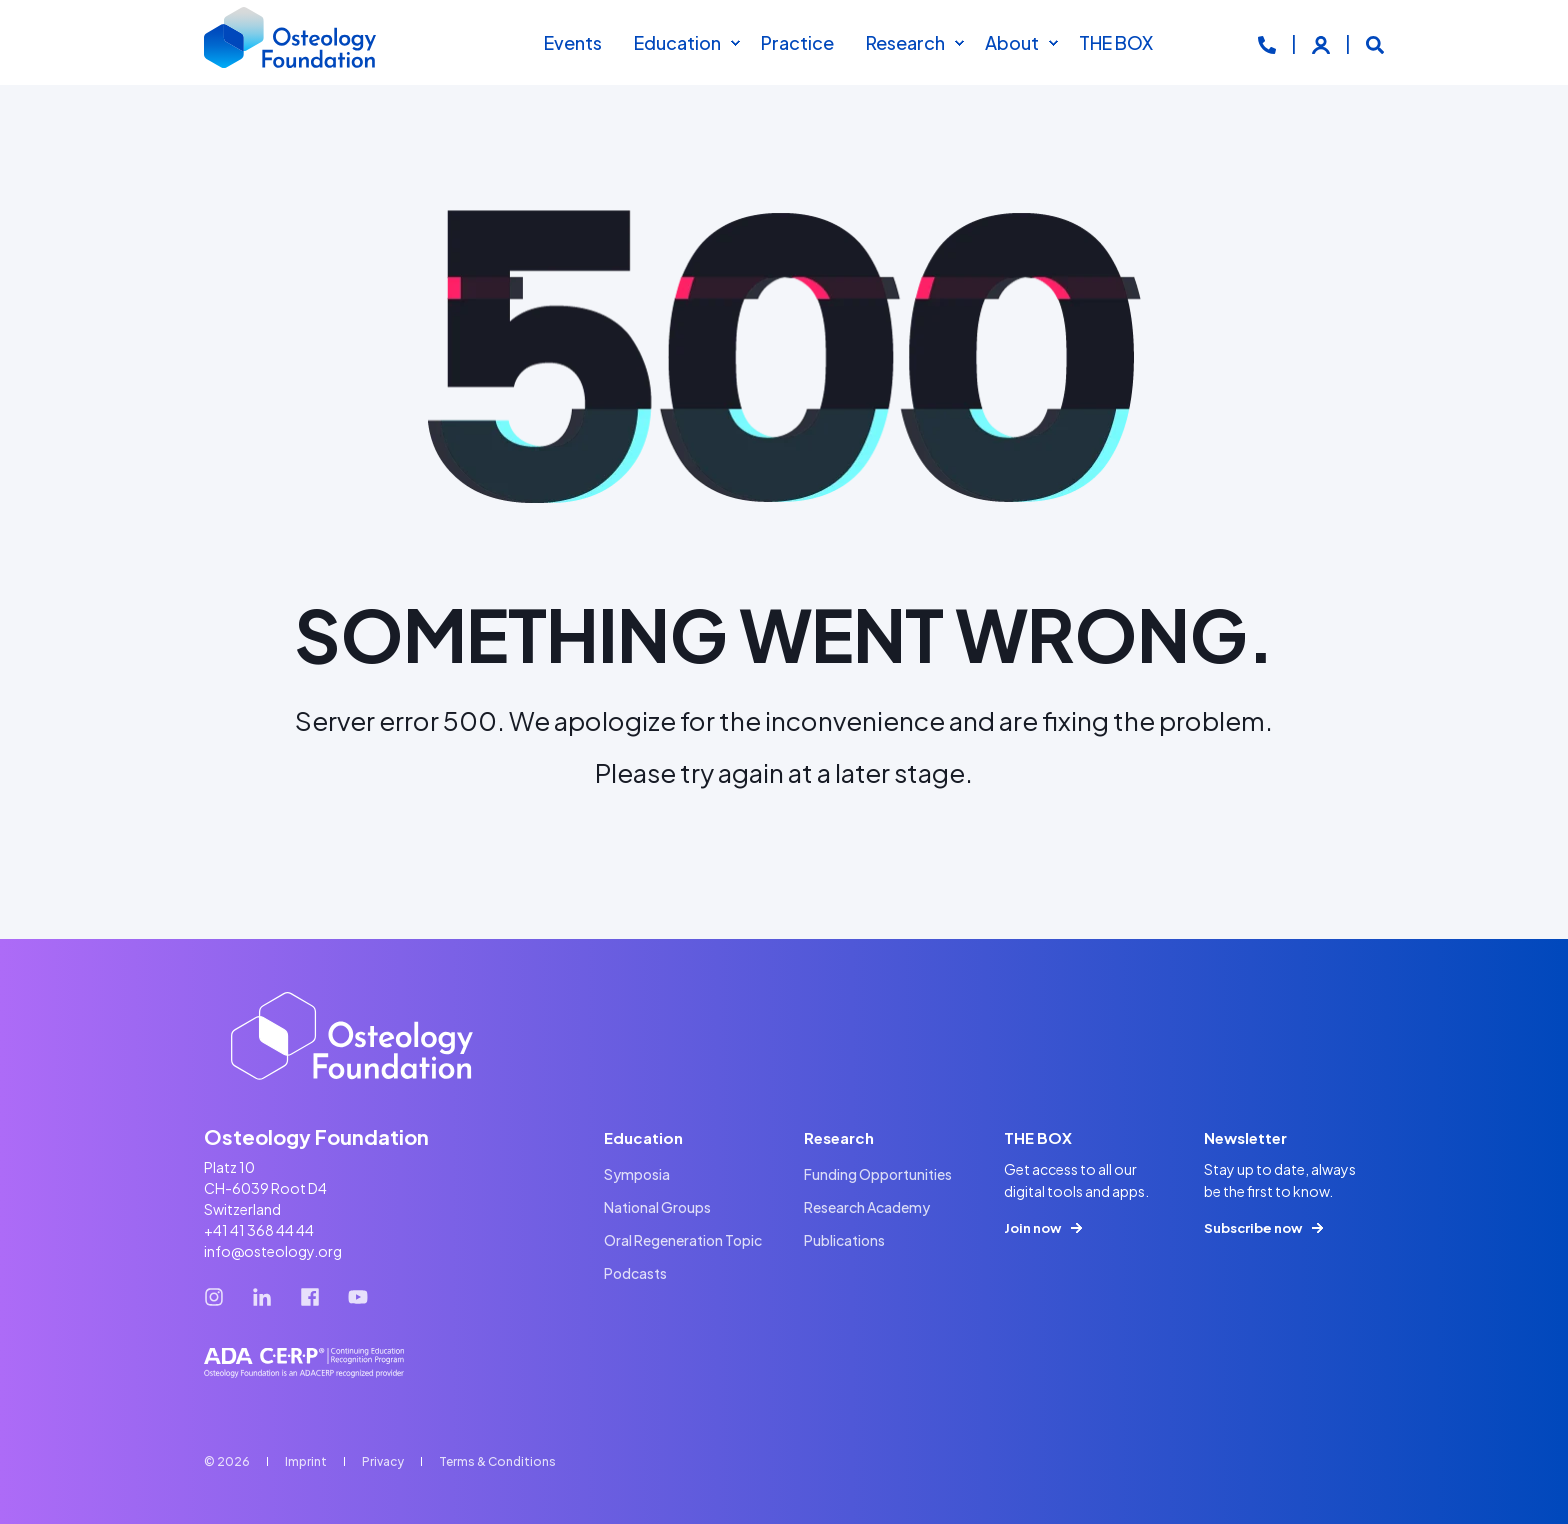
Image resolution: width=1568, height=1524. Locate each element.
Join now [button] (1032, 1228)
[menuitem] (735, 43)
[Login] (1322, 42)
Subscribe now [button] (1253, 1228)
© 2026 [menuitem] (227, 1461)
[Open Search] (1375, 42)
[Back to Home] (291, 43)
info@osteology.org (273, 1251)
